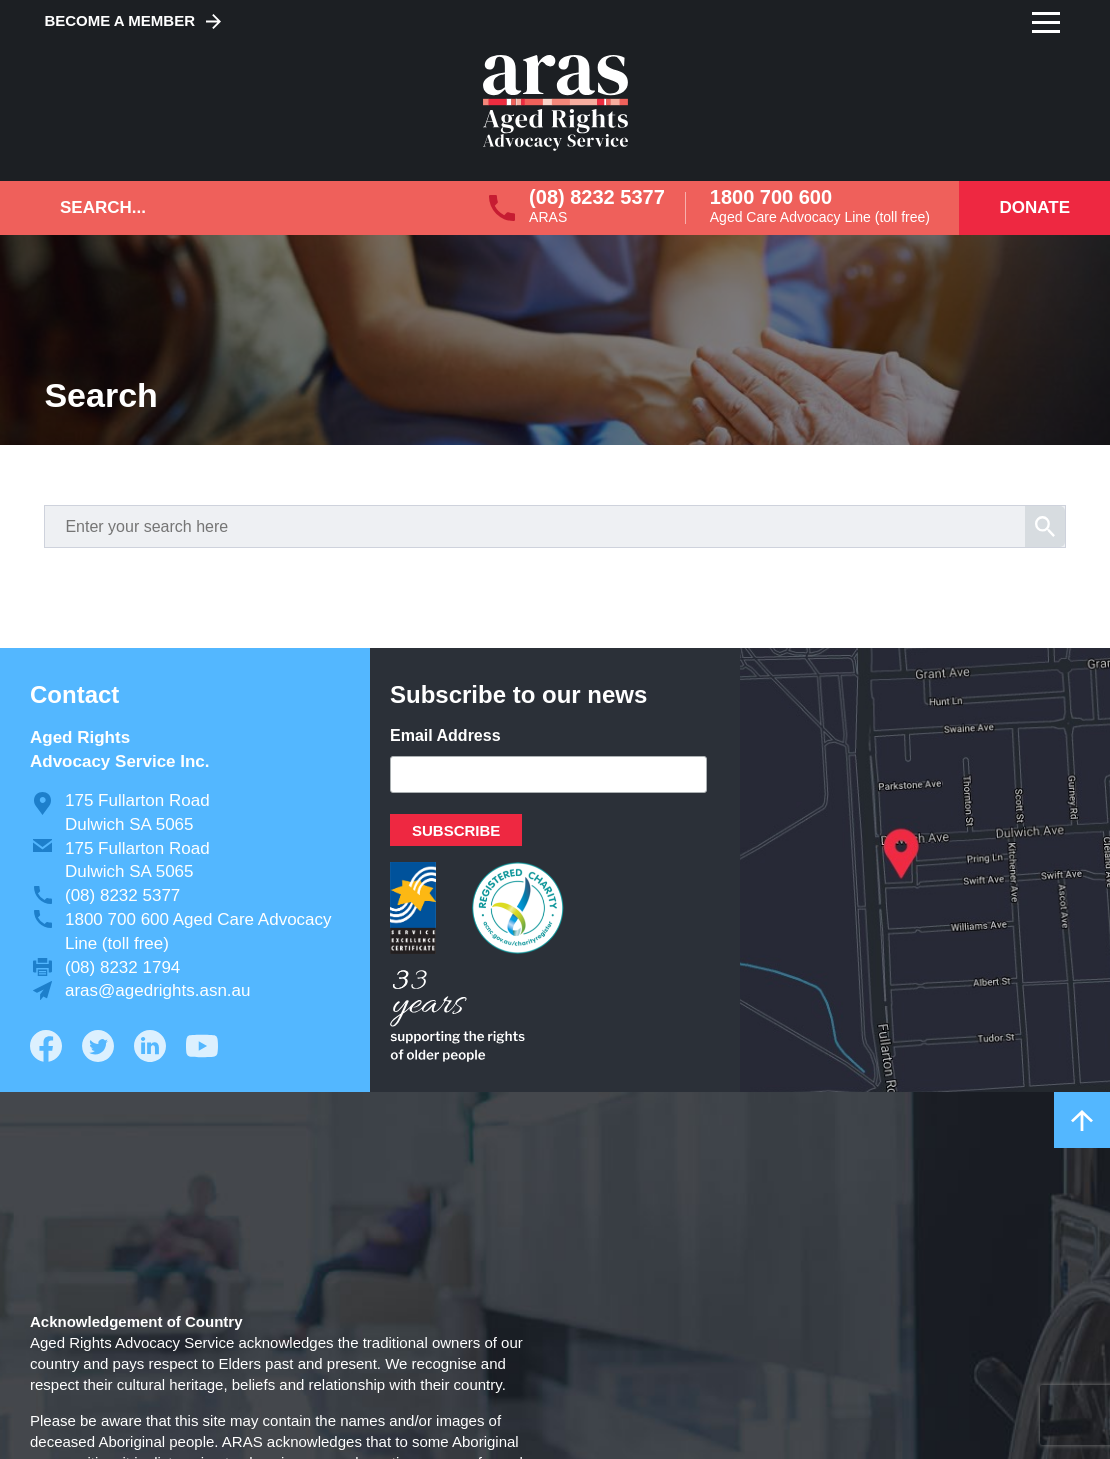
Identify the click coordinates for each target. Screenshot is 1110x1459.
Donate (1034, 207)
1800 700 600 (771, 197)
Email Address (445, 735)
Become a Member (119, 20)
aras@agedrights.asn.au (157, 990)
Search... (103, 207)
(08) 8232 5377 (597, 197)
